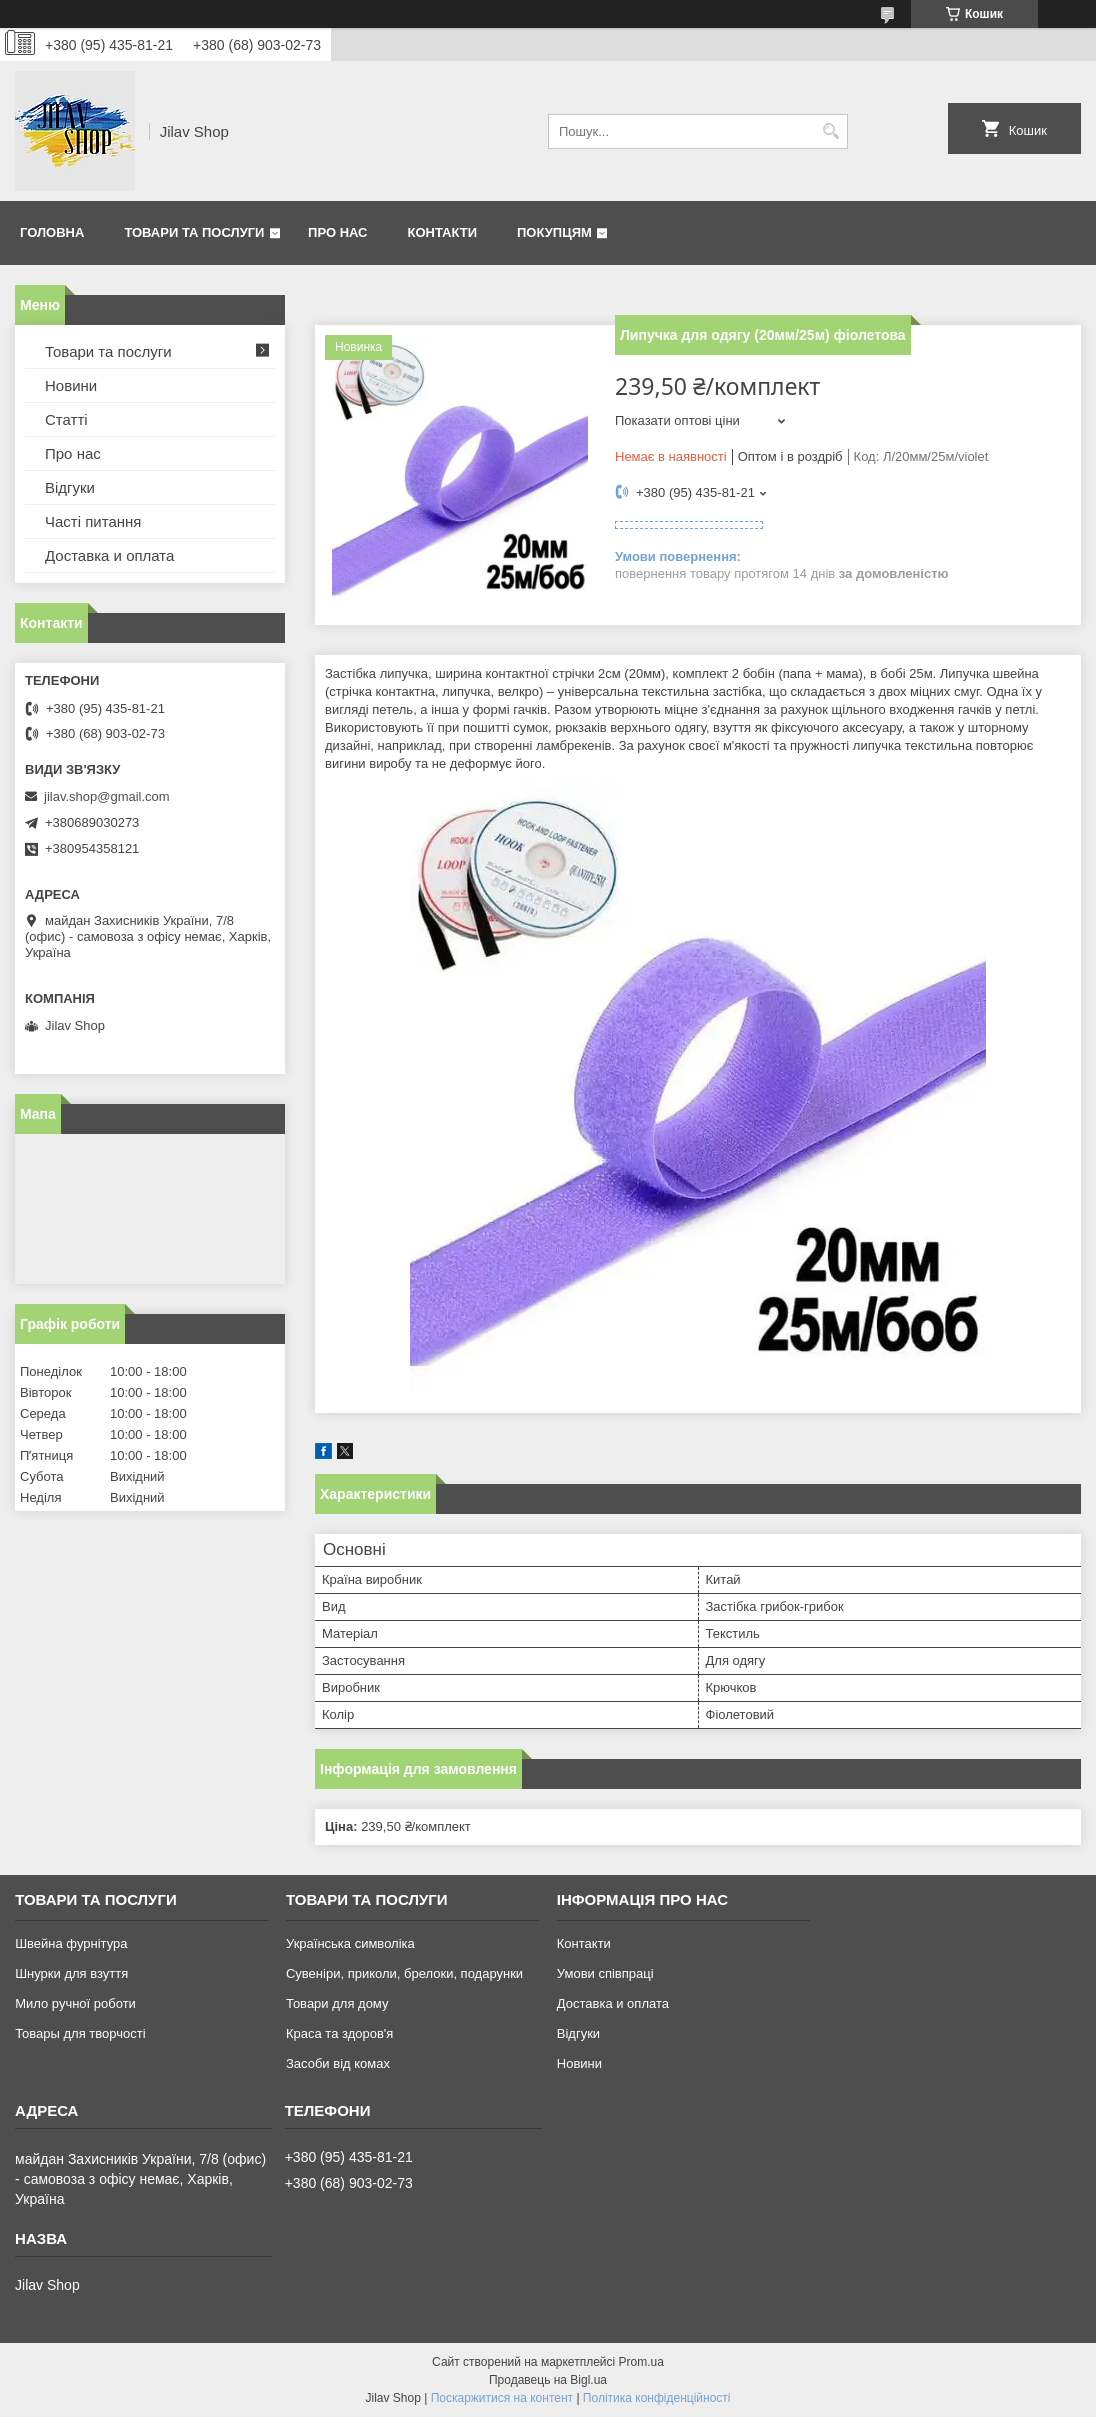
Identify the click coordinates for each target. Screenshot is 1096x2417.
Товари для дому (337, 2003)
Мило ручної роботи (75, 2003)
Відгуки (70, 487)
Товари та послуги (194, 232)
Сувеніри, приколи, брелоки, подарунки (404, 1973)
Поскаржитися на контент (502, 2398)
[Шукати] (830, 131)
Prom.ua (641, 2362)
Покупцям (554, 232)
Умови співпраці (605, 1973)
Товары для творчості (80, 2033)
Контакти (443, 232)
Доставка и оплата (109, 555)
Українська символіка (350, 1943)
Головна (52, 232)
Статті (66, 419)
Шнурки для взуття (71, 1973)
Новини (71, 385)
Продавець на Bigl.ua (548, 2380)
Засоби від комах (338, 2063)
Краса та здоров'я (339, 2033)
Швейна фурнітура (71, 1943)
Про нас (337, 232)
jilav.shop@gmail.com (107, 796)
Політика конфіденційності (657, 2398)
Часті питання (93, 521)
